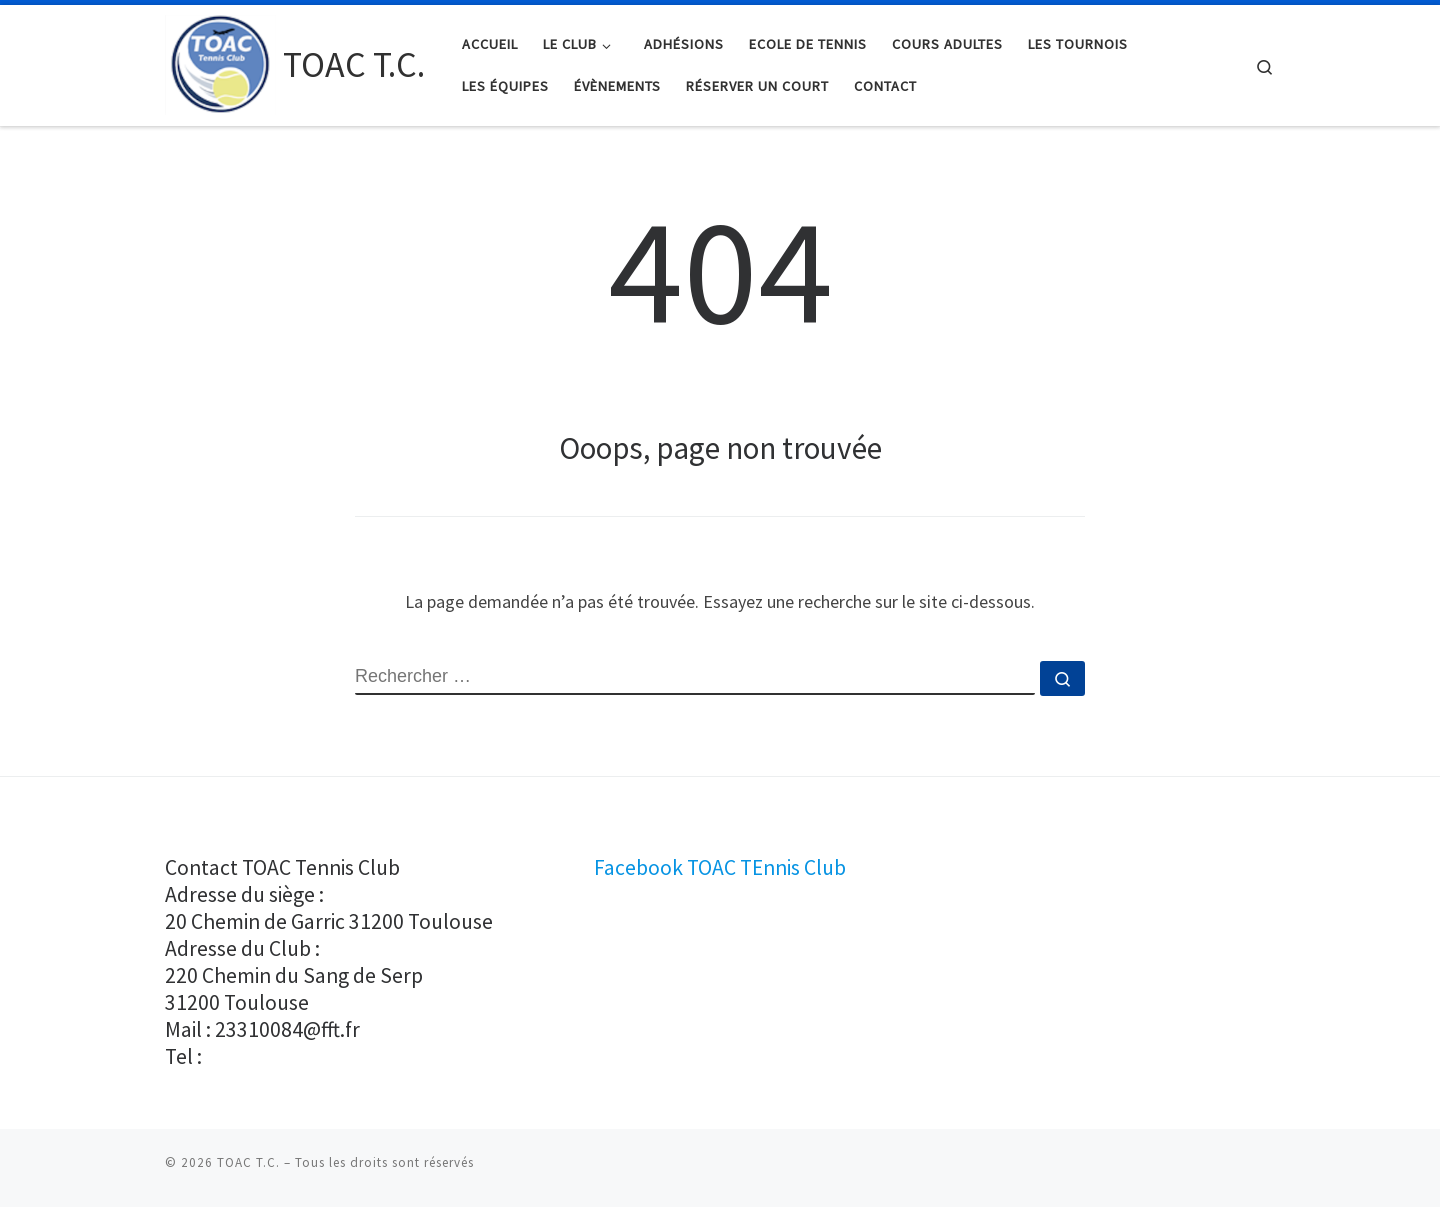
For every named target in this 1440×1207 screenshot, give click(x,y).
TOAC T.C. (248, 1162)
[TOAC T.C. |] (220, 61)
